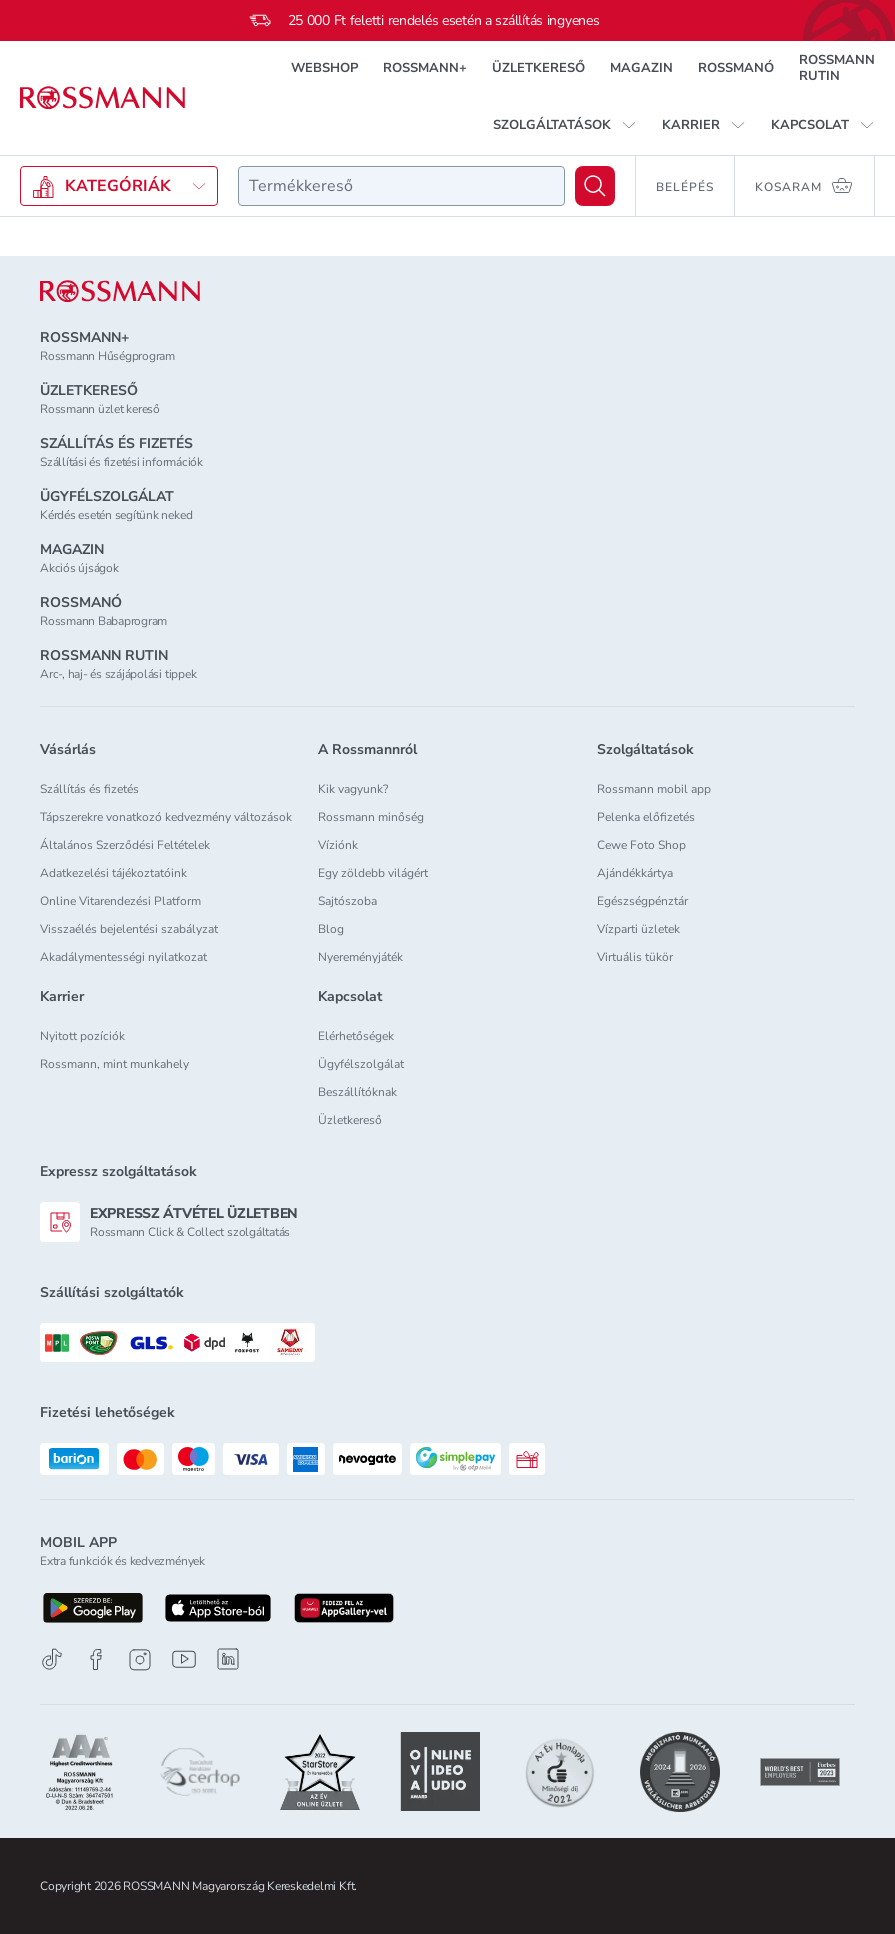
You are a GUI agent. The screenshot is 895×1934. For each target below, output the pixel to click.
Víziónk (338, 845)
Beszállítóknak (357, 1092)
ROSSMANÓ (736, 68)
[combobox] (401, 186)
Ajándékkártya (635, 873)
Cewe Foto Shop (641, 845)
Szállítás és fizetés (89, 789)
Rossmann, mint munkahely (114, 1064)
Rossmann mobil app (654, 789)
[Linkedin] (228, 1659)
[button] (565, 125)
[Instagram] (140, 1659)
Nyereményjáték (360, 957)
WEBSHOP (324, 68)
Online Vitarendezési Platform (120, 901)
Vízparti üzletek (638, 929)
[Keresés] (595, 186)
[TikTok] (52, 1659)
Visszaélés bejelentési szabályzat (129, 929)
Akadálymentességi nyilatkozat (123, 957)
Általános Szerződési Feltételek (125, 845)
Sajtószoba (347, 901)
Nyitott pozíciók (82, 1036)
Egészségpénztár (642, 901)
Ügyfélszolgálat (361, 1064)
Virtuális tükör (635, 957)
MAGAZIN (641, 68)
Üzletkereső (350, 1120)
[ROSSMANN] (120, 291)
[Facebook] (96, 1659)
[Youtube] (184, 1659)
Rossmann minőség (371, 817)
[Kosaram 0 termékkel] (805, 186)
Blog (331, 929)
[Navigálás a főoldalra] (102, 98)
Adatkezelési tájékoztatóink (113, 873)
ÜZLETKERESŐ (538, 68)
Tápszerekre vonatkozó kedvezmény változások (166, 817)
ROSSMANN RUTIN (837, 68)
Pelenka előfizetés (646, 817)
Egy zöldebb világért (373, 873)
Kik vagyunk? (353, 789)
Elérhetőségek (356, 1036)
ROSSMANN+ (425, 68)
